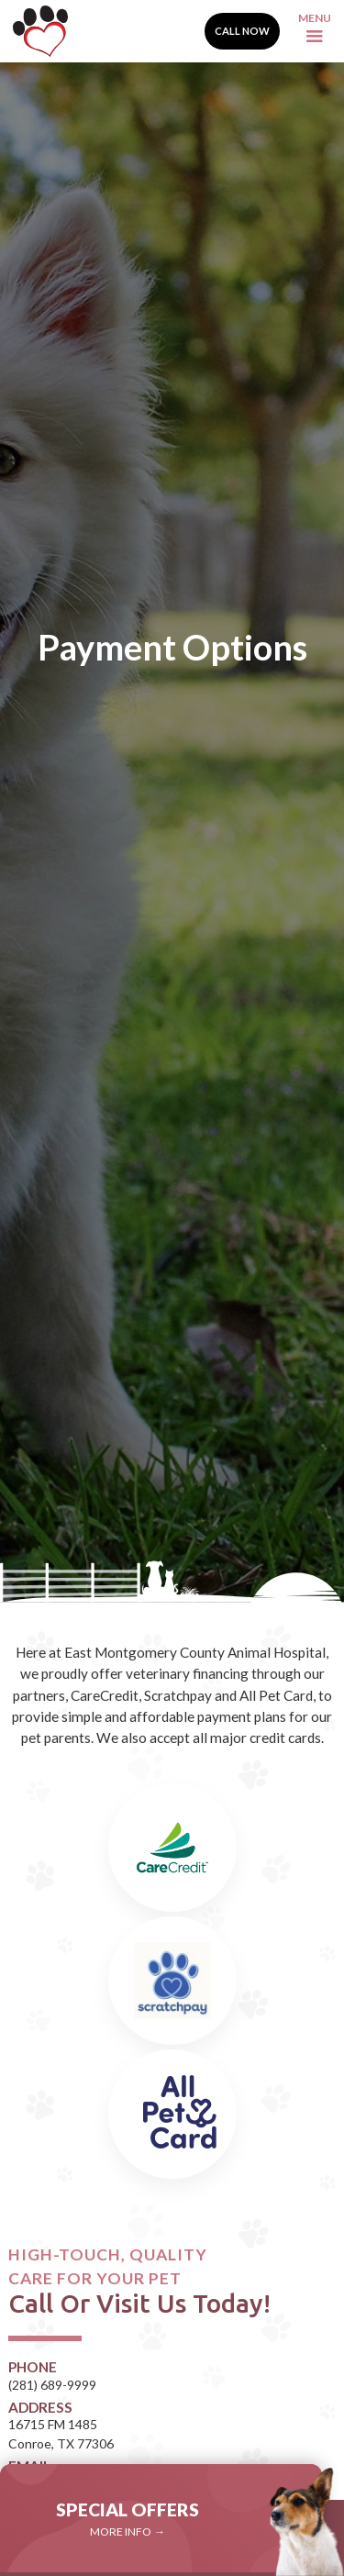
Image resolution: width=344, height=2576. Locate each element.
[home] (36, 32)
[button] (314, 31)
